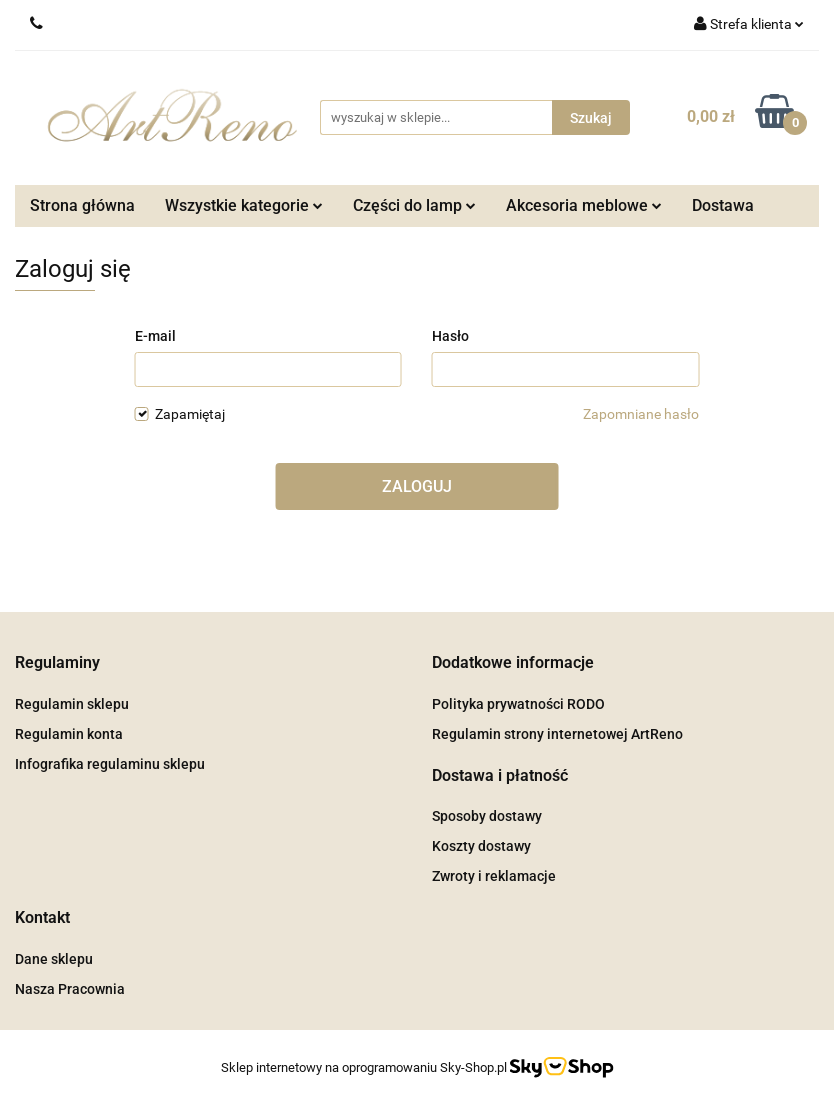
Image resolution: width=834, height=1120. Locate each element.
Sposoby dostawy (487, 816)
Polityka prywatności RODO (518, 704)
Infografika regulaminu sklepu (110, 764)
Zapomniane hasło (641, 414)
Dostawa (723, 205)
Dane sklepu (54, 959)
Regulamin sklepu (72, 704)
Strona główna (82, 205)
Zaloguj (417, 486)
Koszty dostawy (481, 846)
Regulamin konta (69, 734)
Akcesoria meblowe (584, 205)
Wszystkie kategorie (244, 205)
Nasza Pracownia (70, 989)
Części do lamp (414, 205)
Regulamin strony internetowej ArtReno (557, 734)
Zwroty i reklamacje (494, 876)
